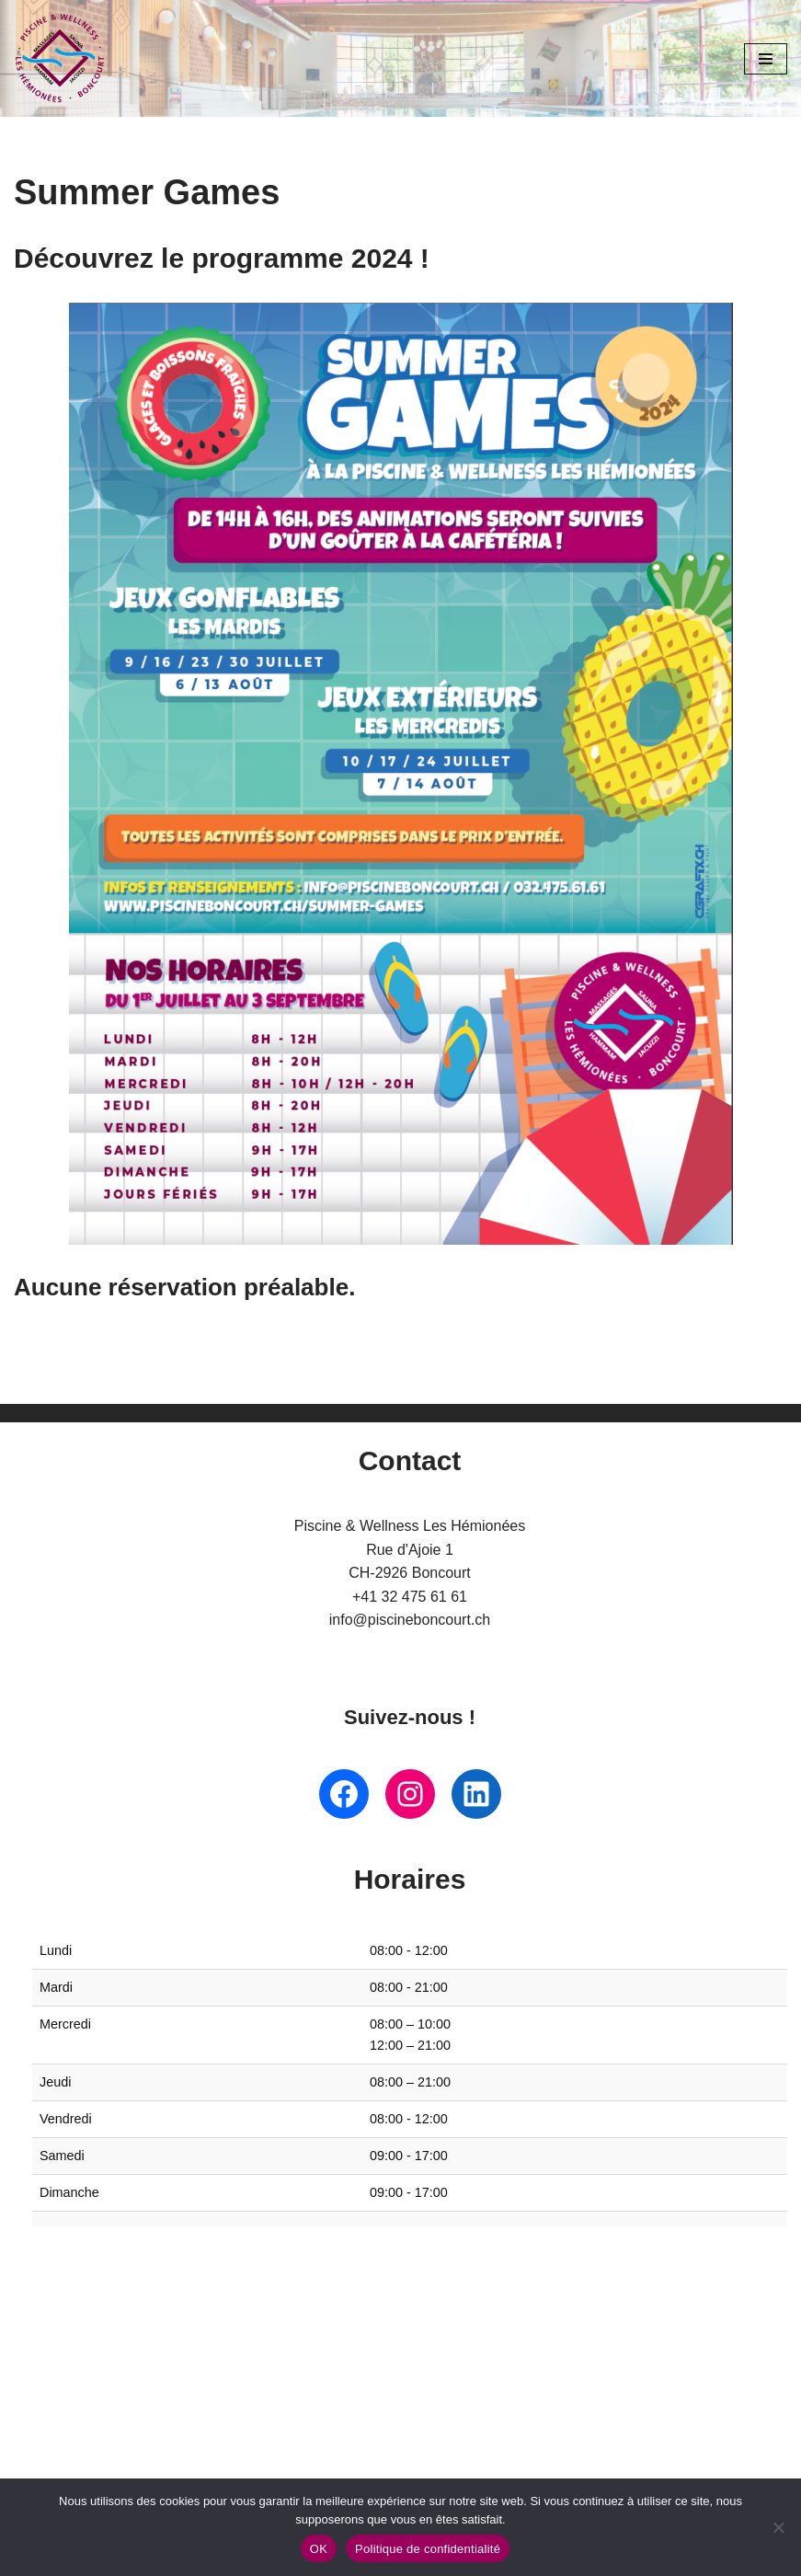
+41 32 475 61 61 (409, 1596)
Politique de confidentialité (427, 2549)
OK (318, 2549)
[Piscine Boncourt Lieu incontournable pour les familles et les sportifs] (60, 58)
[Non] (778, 2527)
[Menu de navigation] (765, 59)
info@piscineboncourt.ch (409, 1620)
